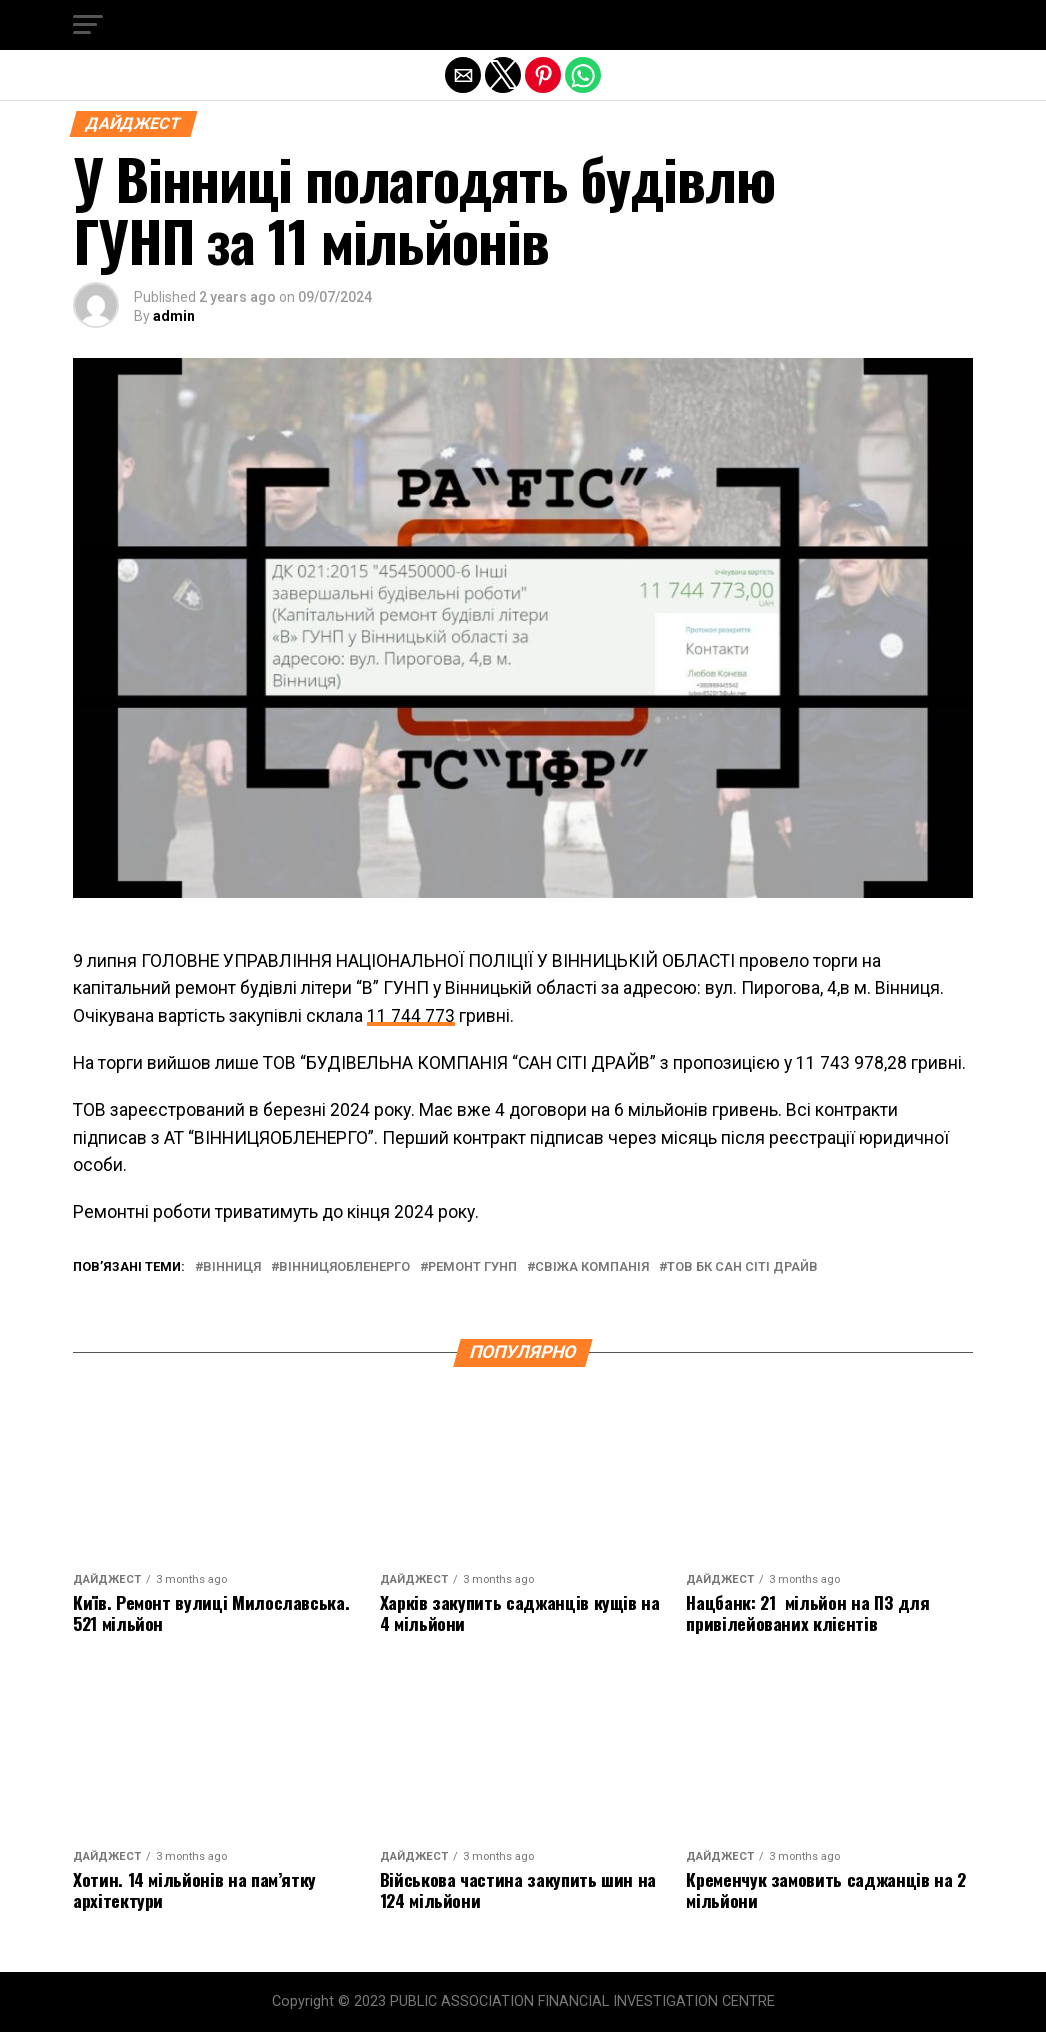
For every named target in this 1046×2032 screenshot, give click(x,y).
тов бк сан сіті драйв (742, 1267)
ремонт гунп (472, 1267)
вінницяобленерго (344, 1267)
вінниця (232, 1267)
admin (174, 316)
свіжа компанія (592, 1267)
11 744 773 (411, 1016)
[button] (88, 25)
